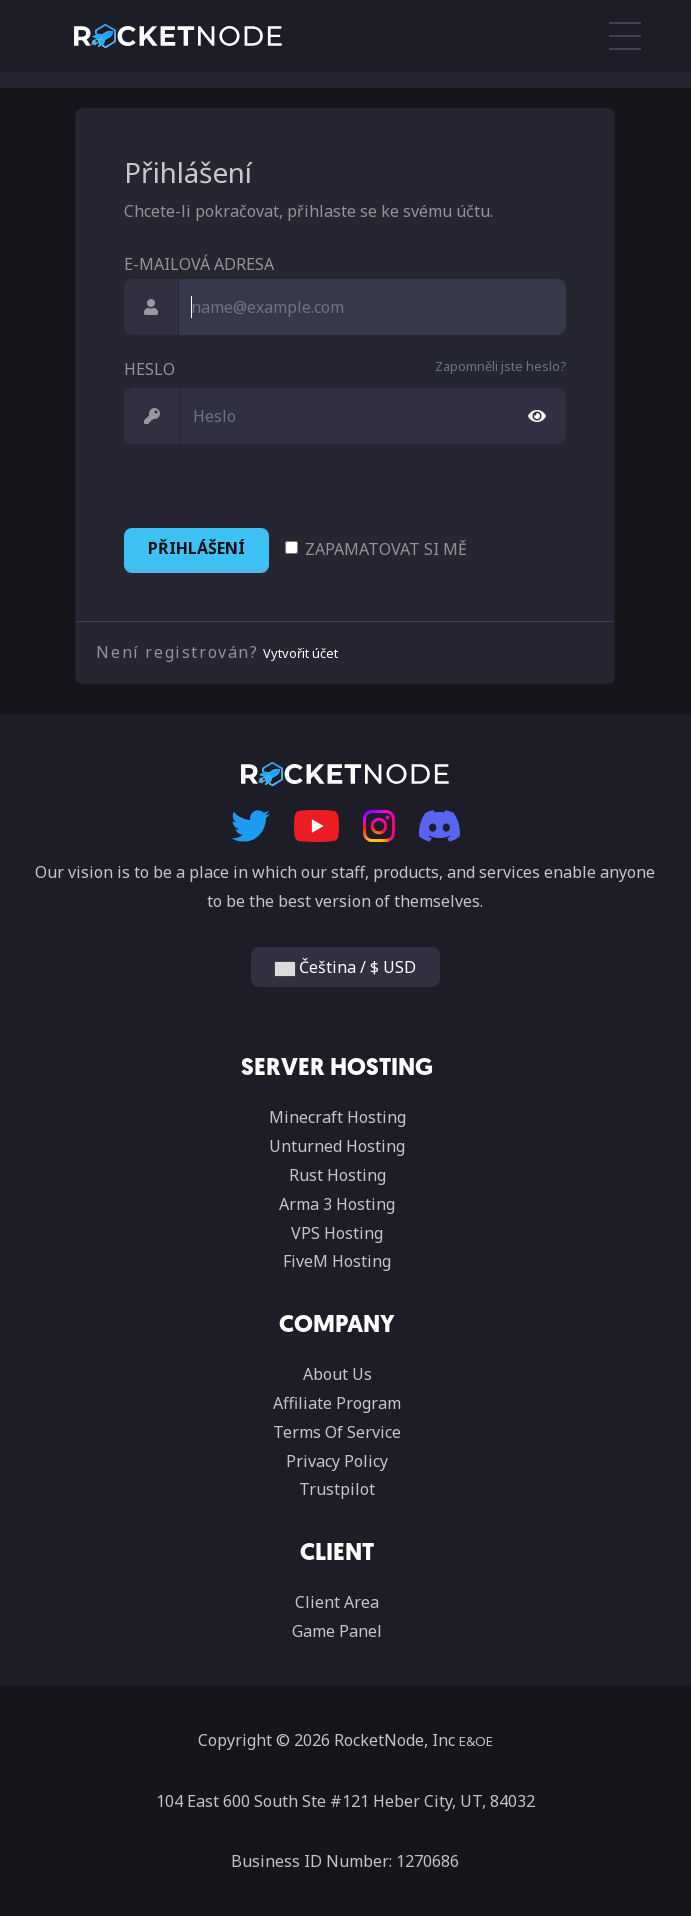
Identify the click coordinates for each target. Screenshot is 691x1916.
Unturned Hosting (337, 1146)
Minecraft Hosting (337, 1117)
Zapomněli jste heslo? (500, 366)
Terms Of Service (337, 1432)
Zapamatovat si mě (386, 549)
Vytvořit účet (300, 653)
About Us (337, 1374)
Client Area (337, 1602)
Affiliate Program (337, 1403)
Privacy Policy (337, 1461)
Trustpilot (337, 1489)
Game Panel (337, 1631)
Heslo (149, 369)
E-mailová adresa (199, 264)
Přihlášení (196, 548)
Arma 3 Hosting (337, 1204)
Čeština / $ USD (345, 967)
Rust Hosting (337, 1175)
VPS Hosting (337, 1233)
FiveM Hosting (337, 1261)
